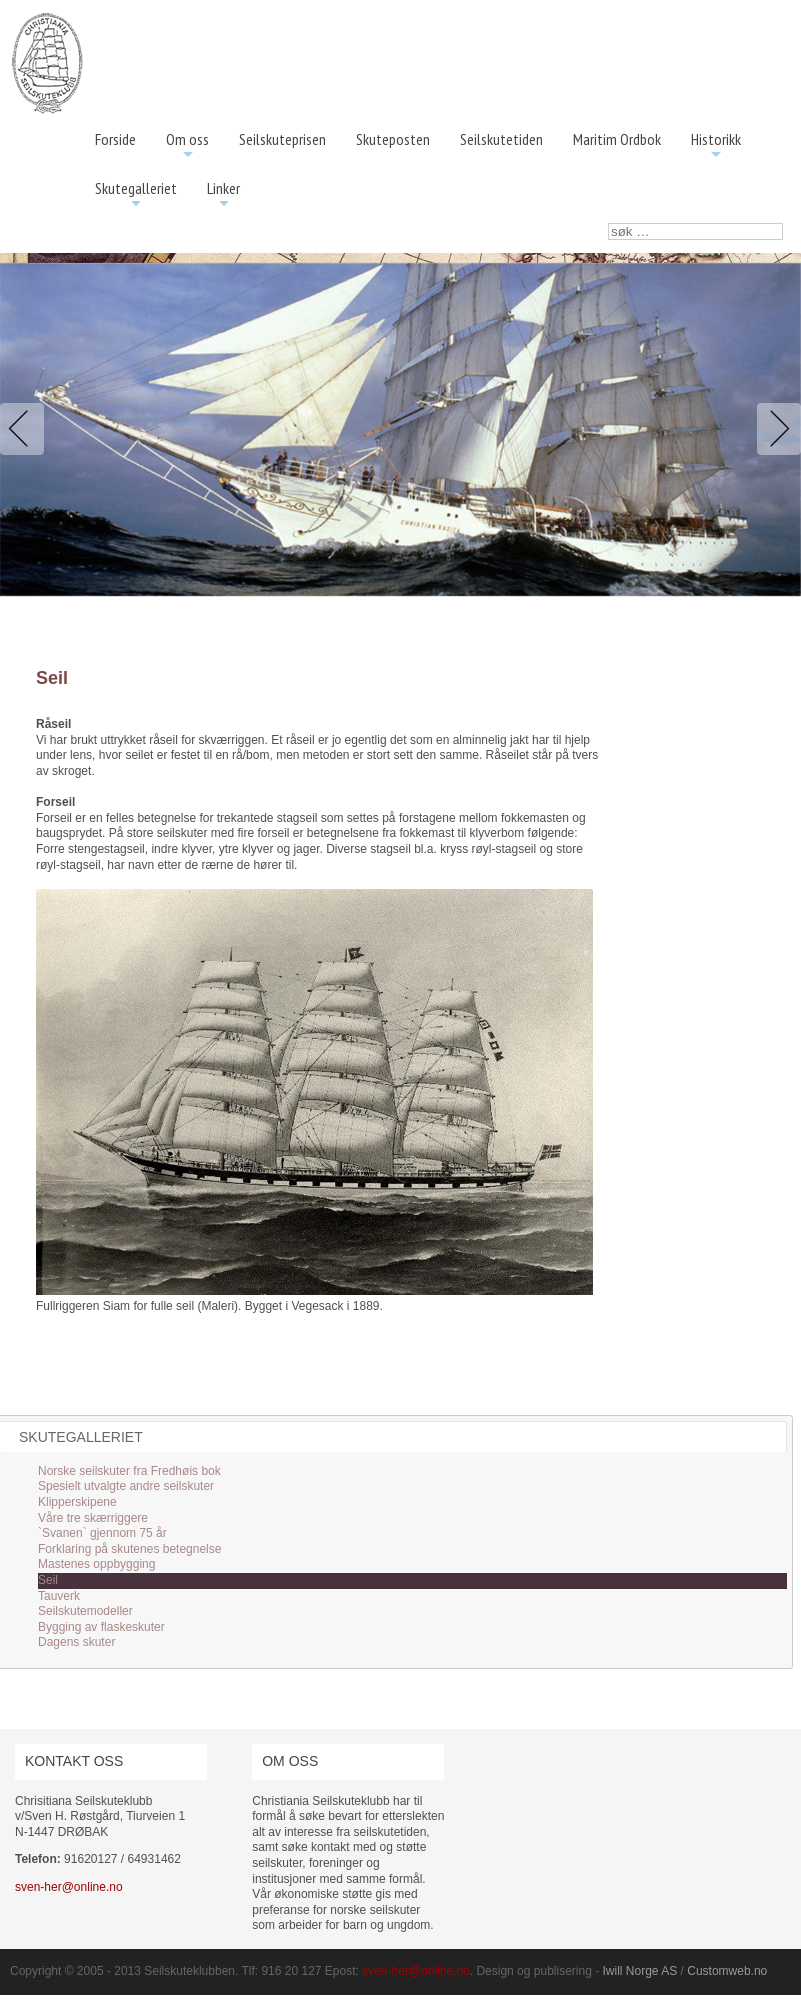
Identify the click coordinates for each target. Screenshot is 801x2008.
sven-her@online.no (69, 1887)
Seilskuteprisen (282, 139)
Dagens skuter (76, 1642)
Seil (48, 1580)
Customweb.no (727, 1971)
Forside (115, 139)
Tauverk (59, 1596)
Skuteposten (393, 139)
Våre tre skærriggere (93, 1518)
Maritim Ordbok (617, 139)
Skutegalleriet (136, 195)
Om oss (187, 146)
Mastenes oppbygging (96, 1564)
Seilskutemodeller (85, 1611)
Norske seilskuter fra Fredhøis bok (129, 1471)
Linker (223, 195)
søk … (608, 223)
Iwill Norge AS (640, 1971)
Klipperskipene (77, 1502)
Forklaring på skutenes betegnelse (129, 1549)
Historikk (716, 146)
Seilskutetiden (501, 139)
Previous (26, 429)
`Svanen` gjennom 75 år (102, 1533)
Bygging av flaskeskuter (101, 1627)
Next (775, 429)
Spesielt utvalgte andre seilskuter (126, 1486)
